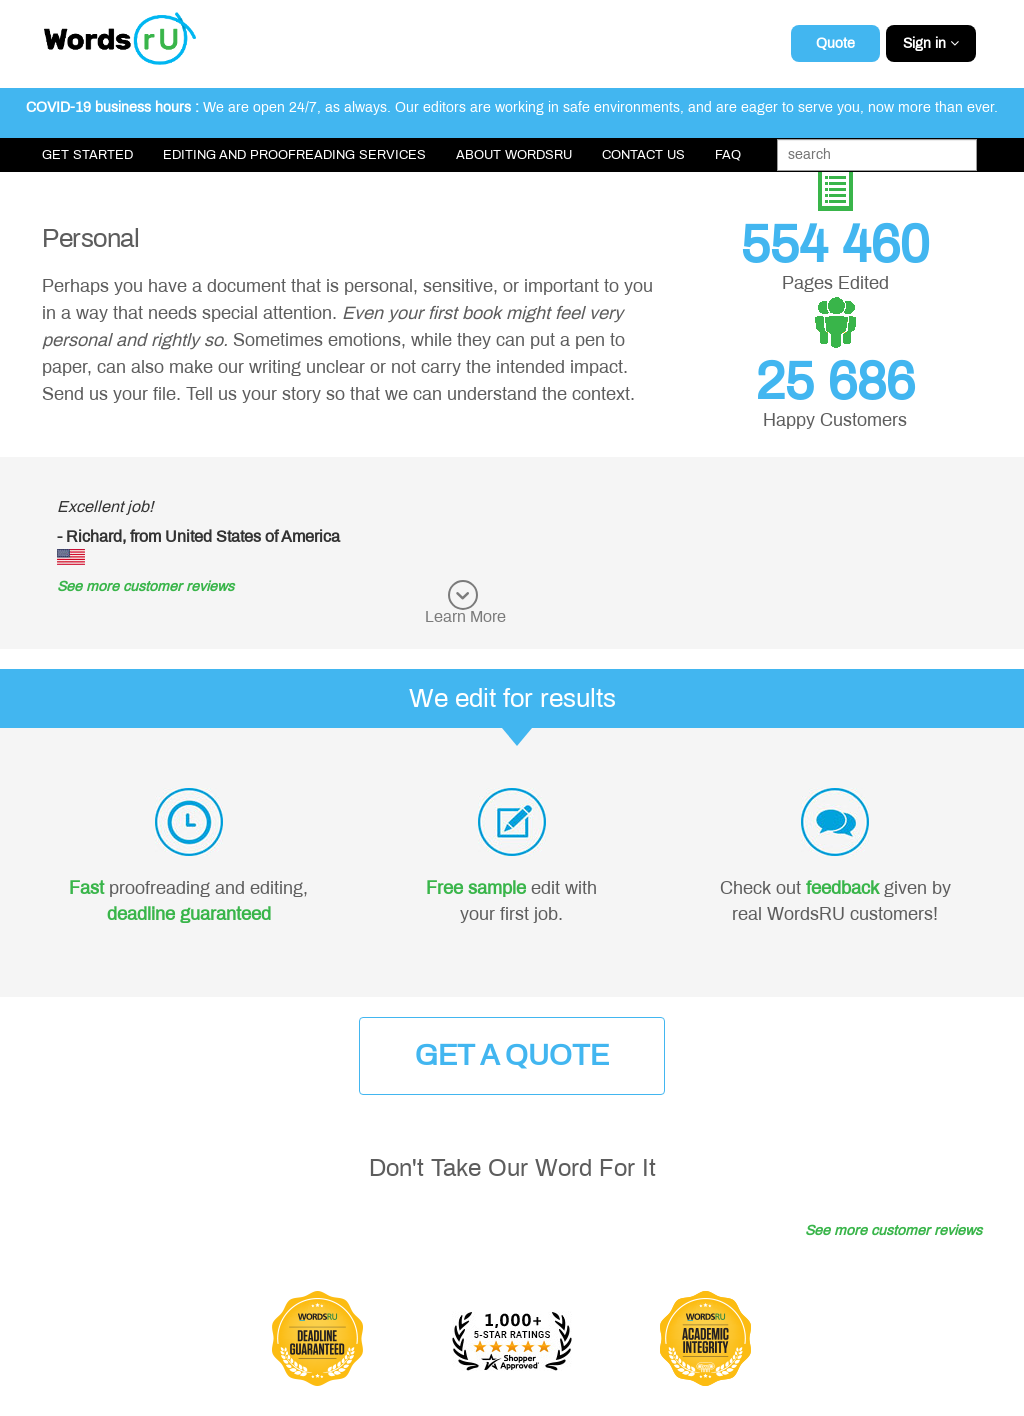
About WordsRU (514, 155)
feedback (842, 888)
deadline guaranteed (189, 914)
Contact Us (643, 155)
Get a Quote (512, 1055)
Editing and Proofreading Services (294, 155)
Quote (835, 43)
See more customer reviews (145, 586)
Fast (86, 888)
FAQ (728, 155)
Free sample (476, 888)
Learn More (465, 616)
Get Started (87, 155)
